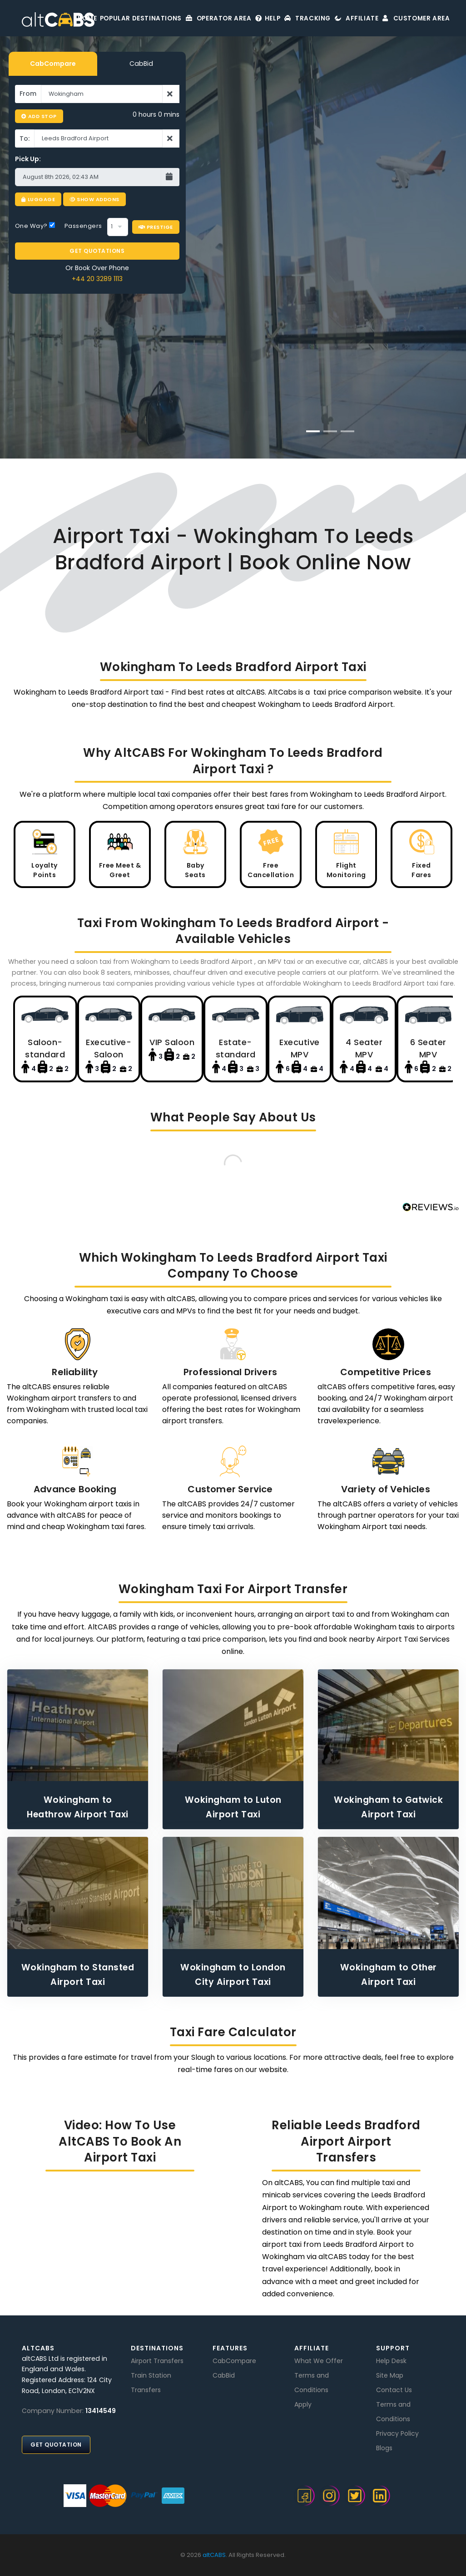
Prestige (156, 221)
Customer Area (415, 18)
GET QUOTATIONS (96, 246)
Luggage (38, 199)
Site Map (389, 2375)
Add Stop (39, 116)
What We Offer (318, 2360)
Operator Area (193, 18)
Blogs (384, 2448)
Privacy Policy (397, 2433)
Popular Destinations (111, 18)
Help (249, 18)
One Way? (35, 221)
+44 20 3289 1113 (97, 273)
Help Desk (391, 2360)
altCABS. (215, 2555)
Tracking (295, 18)
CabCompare (53, 63)
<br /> (120, 2235)
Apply (303, 2404)
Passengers (83, 221)
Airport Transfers (157, 2360)
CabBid (141, 63)
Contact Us (394, 2389)
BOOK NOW (330, 367)
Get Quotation (56, 2444)
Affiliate (350, 18)
